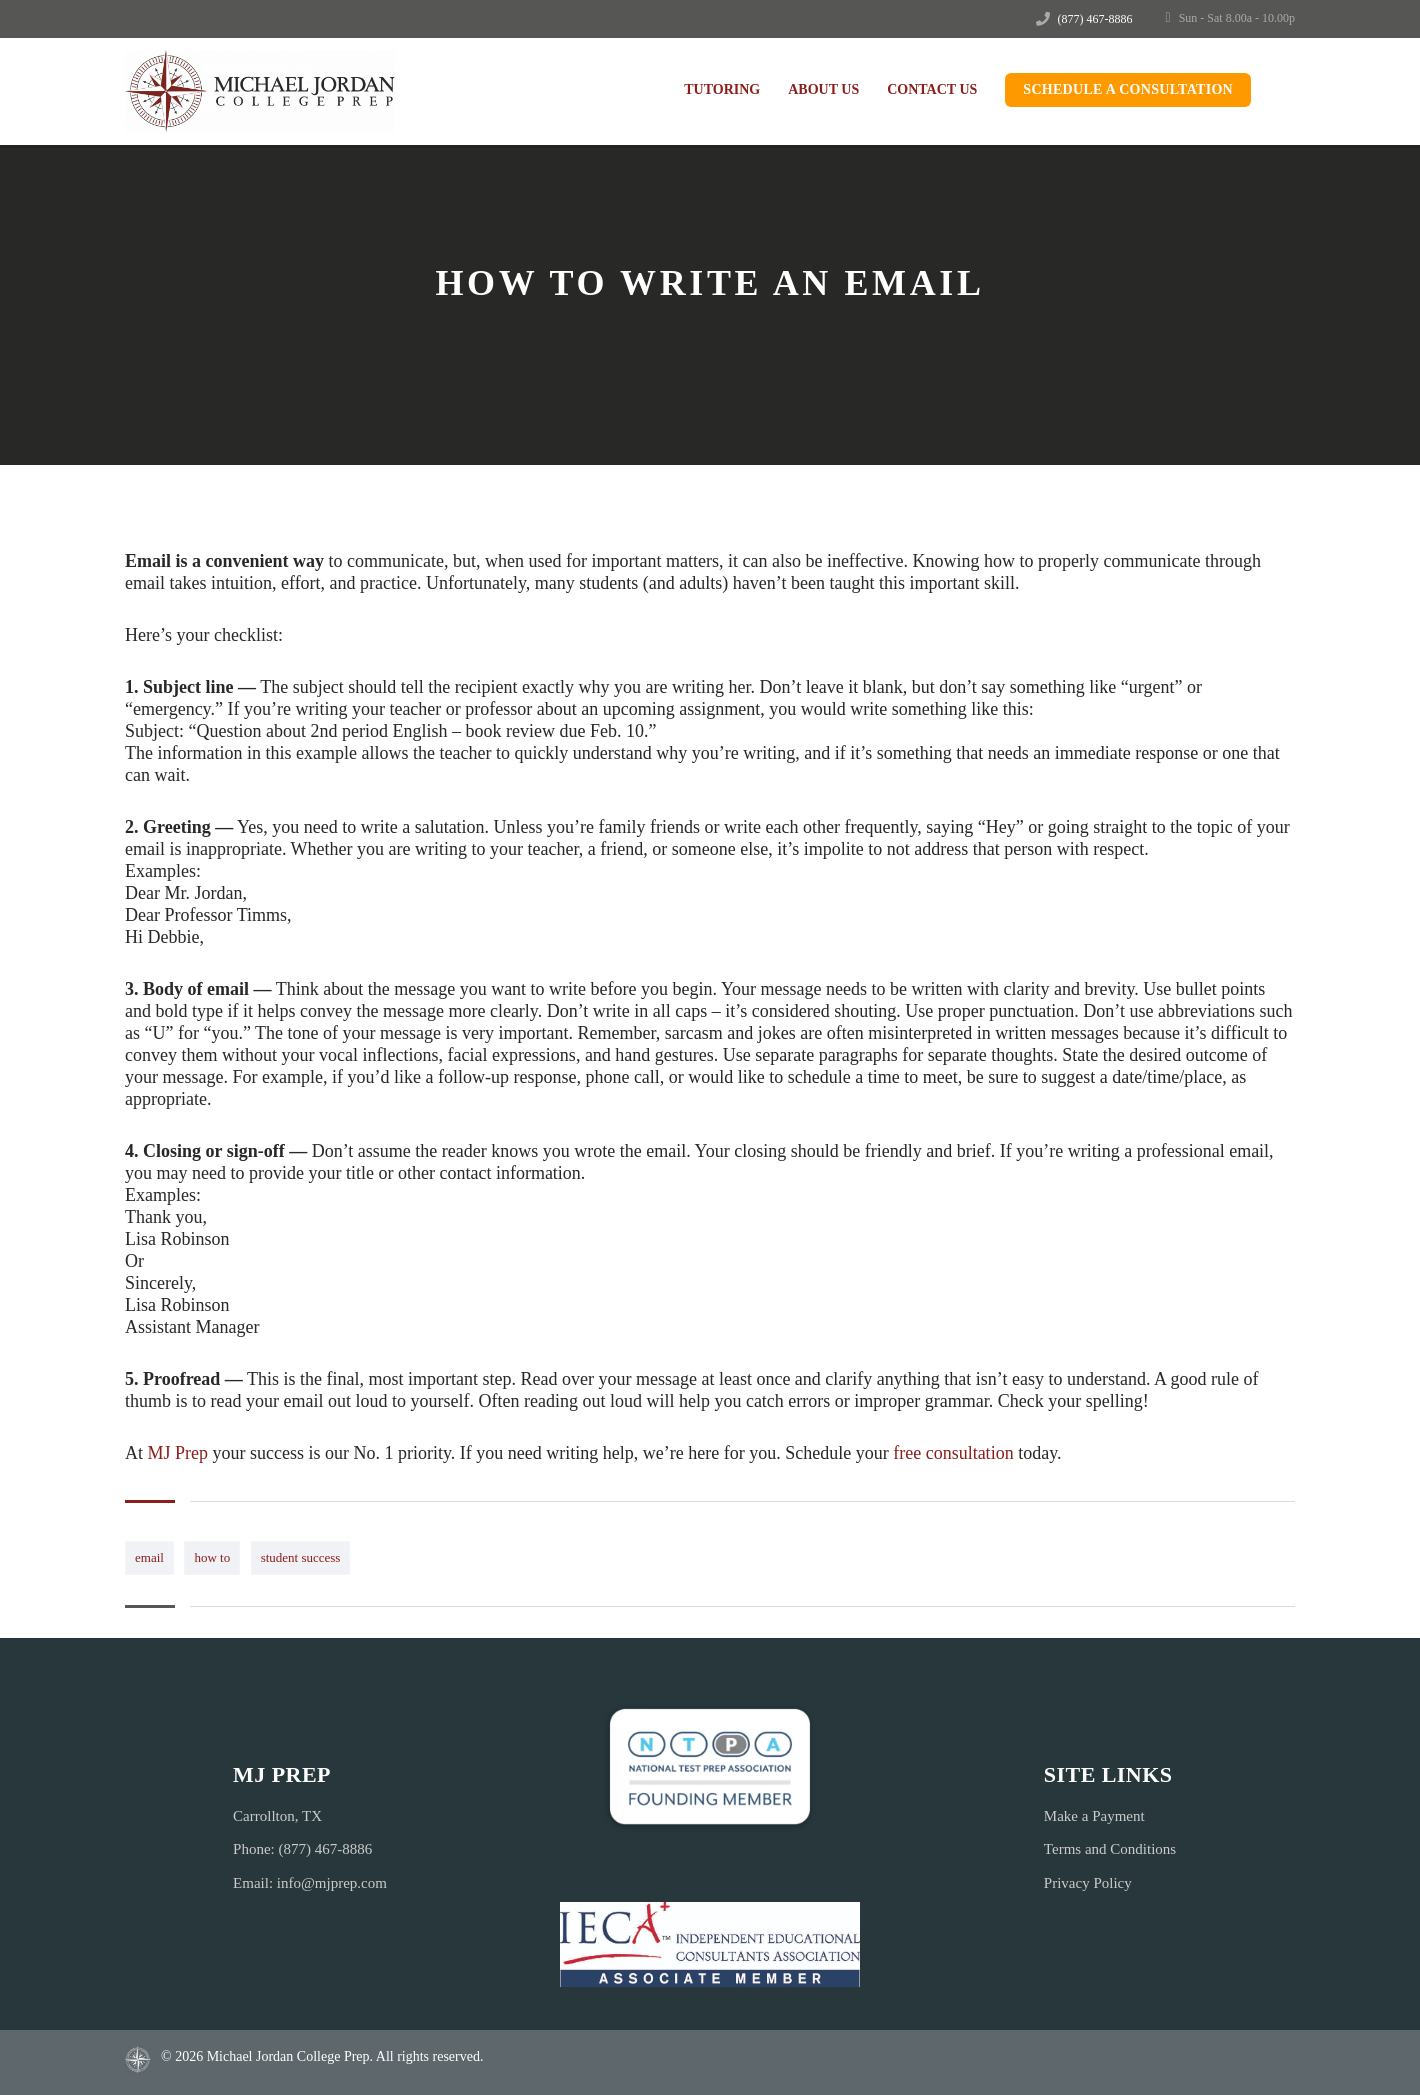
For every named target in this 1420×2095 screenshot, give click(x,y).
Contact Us (932, 89)
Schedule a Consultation (1128, 89)
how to (212, 1557)
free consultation (953, 1453)
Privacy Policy (1088, 1883)
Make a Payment (1094, 1816)
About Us (823, 89)
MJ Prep (178, 1453)
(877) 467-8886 (1095, 19)
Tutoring (722, 89)
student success (301, 1557)
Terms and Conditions (1110, 1849)
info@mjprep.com (332, 1883)
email (149, 1557)
